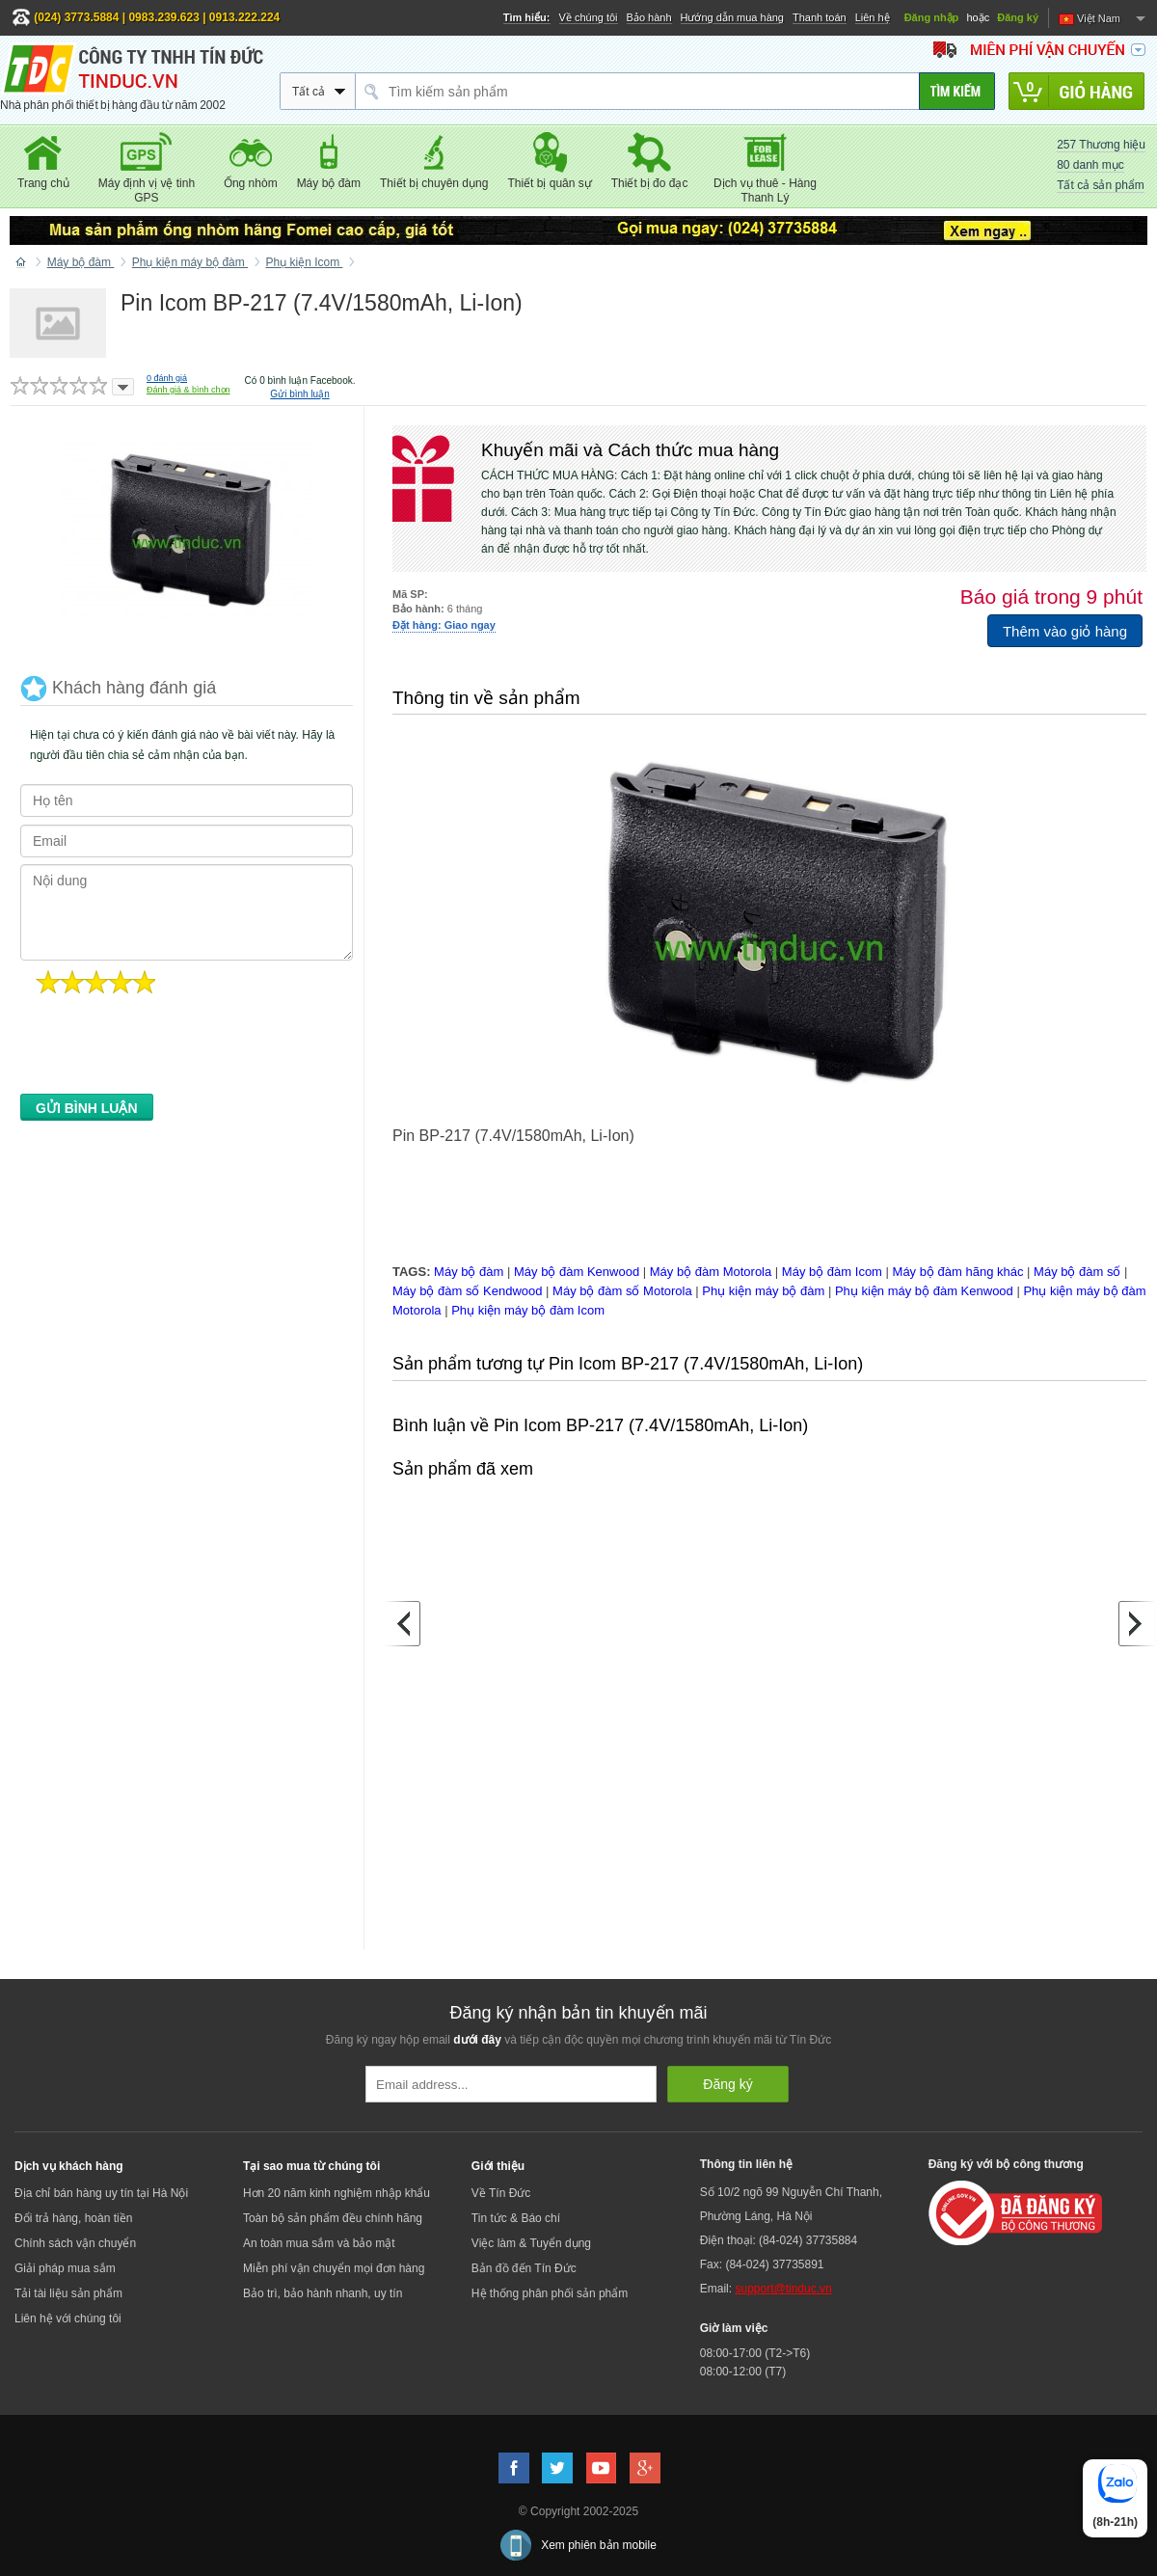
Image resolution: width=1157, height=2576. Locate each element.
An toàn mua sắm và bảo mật (319, 2243)
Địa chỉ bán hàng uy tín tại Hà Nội (101, 2193)
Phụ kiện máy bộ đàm (763, 1291)
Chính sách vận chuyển (75, 2243)
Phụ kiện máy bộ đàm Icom (528, 1310)
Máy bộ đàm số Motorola (622, 1291)
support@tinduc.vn (783, 2288)
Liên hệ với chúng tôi (67, 2318)
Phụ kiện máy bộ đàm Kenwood (924, 1291)
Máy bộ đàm (468, 1271)
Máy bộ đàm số (1077, 1271)
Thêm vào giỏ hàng (1065, 631)
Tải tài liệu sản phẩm (68, 2293)
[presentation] (166, 1049)
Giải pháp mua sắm (65, 2268)
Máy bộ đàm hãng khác (958, 1271)
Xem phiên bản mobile (599, 2545)
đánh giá (167, 378)
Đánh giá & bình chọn (188, 389)
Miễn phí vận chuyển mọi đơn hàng (333, 2268)
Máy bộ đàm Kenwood (576, 1271)
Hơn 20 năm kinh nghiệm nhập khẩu (336, 2193)
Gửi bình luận (299, 394)
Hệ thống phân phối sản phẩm (549, 2293)
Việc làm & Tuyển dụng (531, 2243)
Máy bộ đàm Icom (832, 1271)
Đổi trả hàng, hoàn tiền (73, 2218)
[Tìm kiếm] (957, 91)
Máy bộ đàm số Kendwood (467, 1291)
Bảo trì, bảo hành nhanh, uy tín (322, 2293)
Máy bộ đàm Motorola (711, 1271)
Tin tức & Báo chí (515, 2218)
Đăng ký (1017, 17)
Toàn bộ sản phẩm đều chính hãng (332, 2218)
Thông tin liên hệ (746, 2164)
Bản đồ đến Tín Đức (524, 2268)
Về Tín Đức (500, 2193)
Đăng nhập (931, 17)
